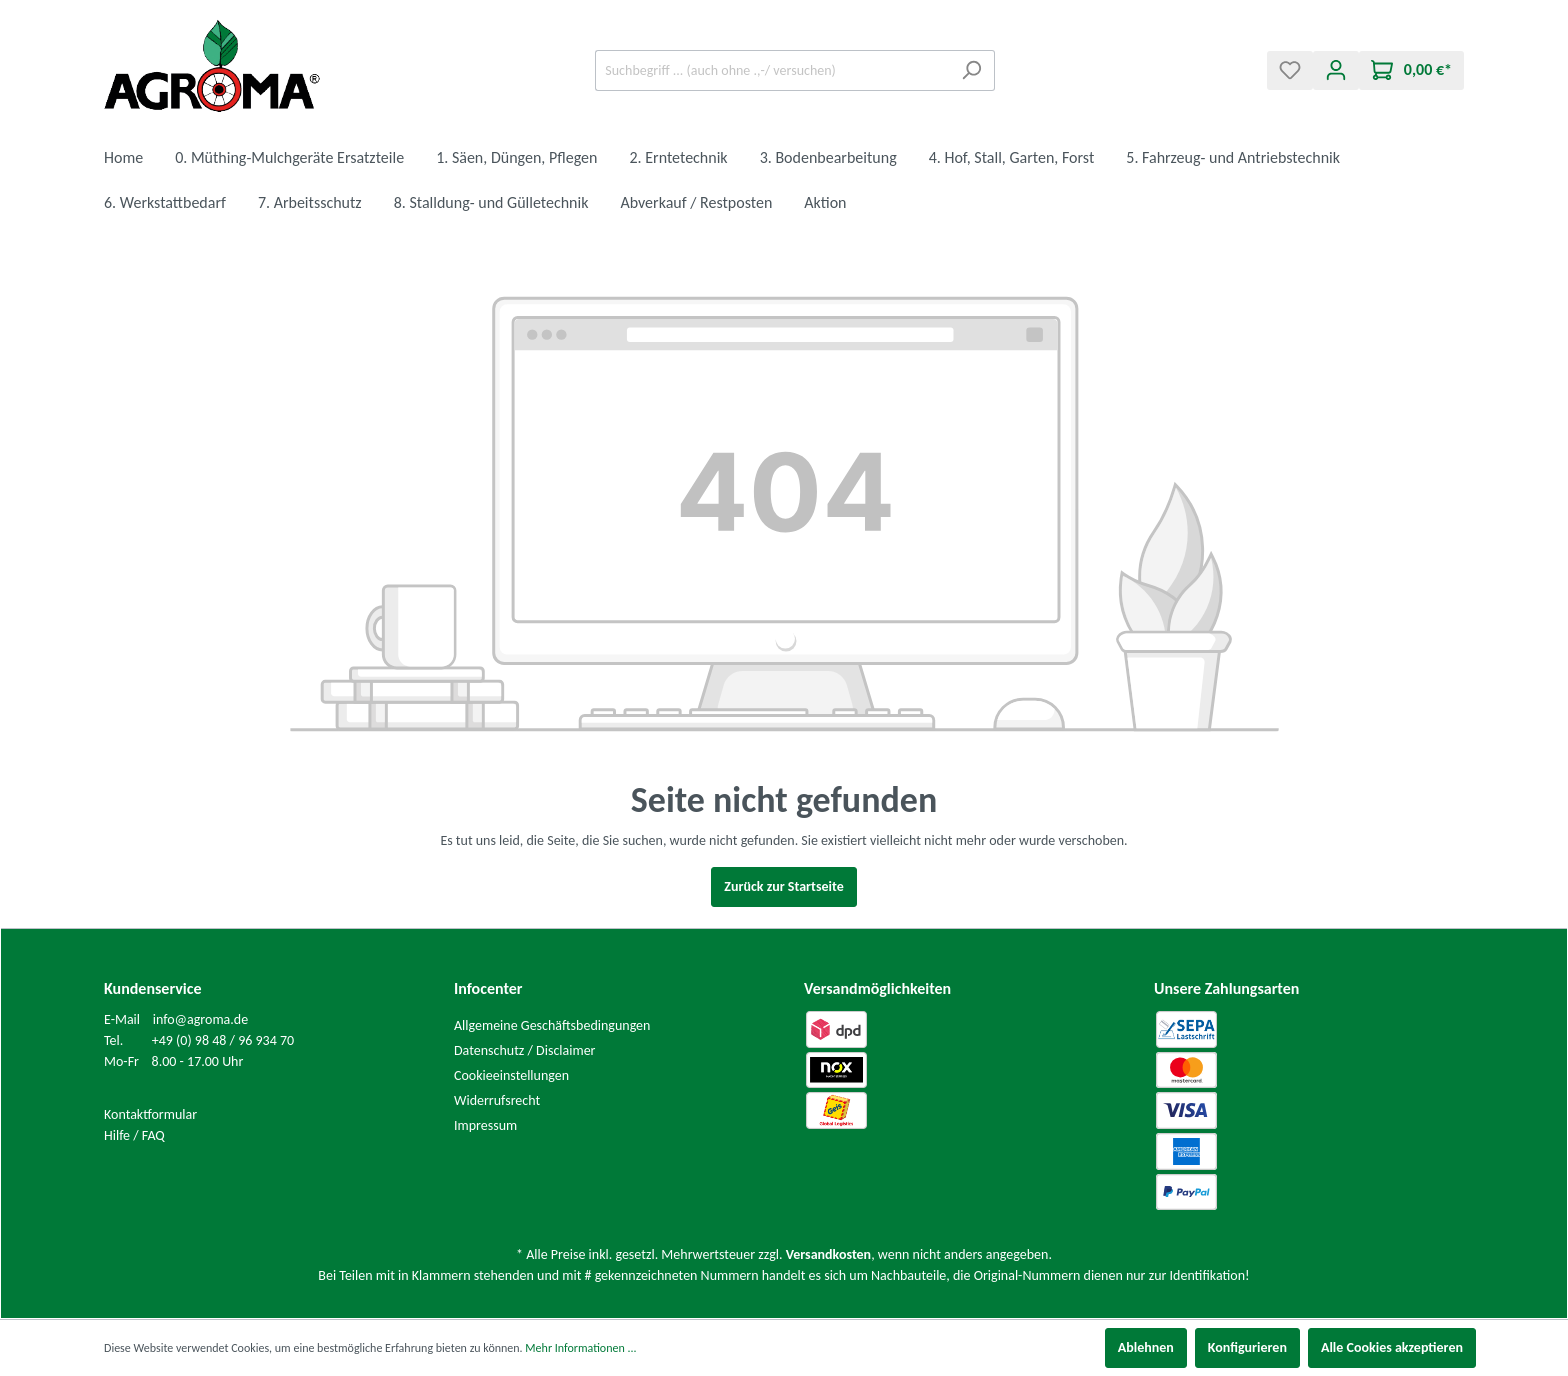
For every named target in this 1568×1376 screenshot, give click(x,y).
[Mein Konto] (1336, 70)
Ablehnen (1146, 1347)
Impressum (485, 1125)
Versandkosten (828, 1254)
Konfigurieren (1247, 1347)
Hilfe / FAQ (134, 1135)
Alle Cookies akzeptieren (1392, 1347)
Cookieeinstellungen (511, 1075)
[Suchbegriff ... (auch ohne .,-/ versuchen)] (772, 70)
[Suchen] (971, 70)
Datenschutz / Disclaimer (525, 1050)
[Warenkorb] (1411, 70)
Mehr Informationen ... (580, 1348)
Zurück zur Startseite (783, 886)
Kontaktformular (150, 1114)
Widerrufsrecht (497, 1100)
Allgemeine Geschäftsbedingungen (552, 1025)
